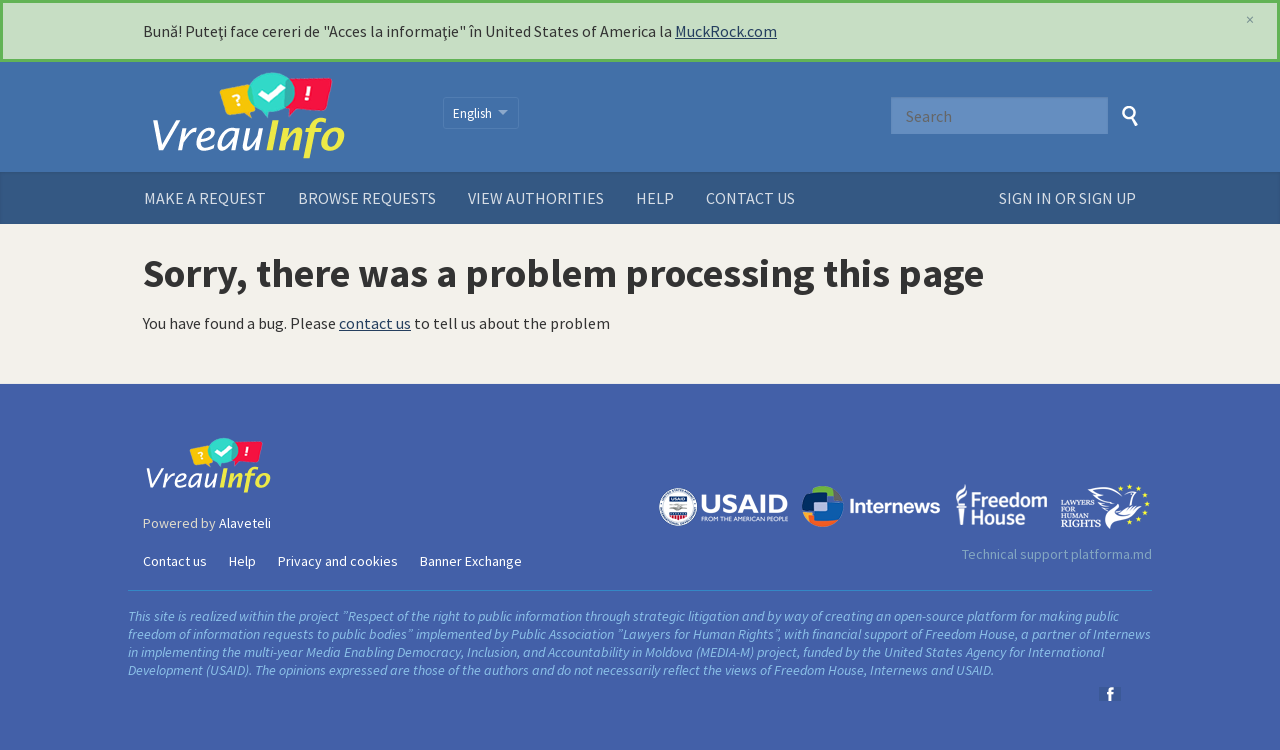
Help (655, 198)
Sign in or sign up (1067, 198)
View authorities (536, 198)
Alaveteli (245, 523)
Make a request (205, 198)
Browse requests (367, 198)
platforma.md (1111, 554)
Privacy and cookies (338, 561)
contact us (375, 323)
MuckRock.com (726, 31)
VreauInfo (280, 117)
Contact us (750, 198)
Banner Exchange (471, 561)
